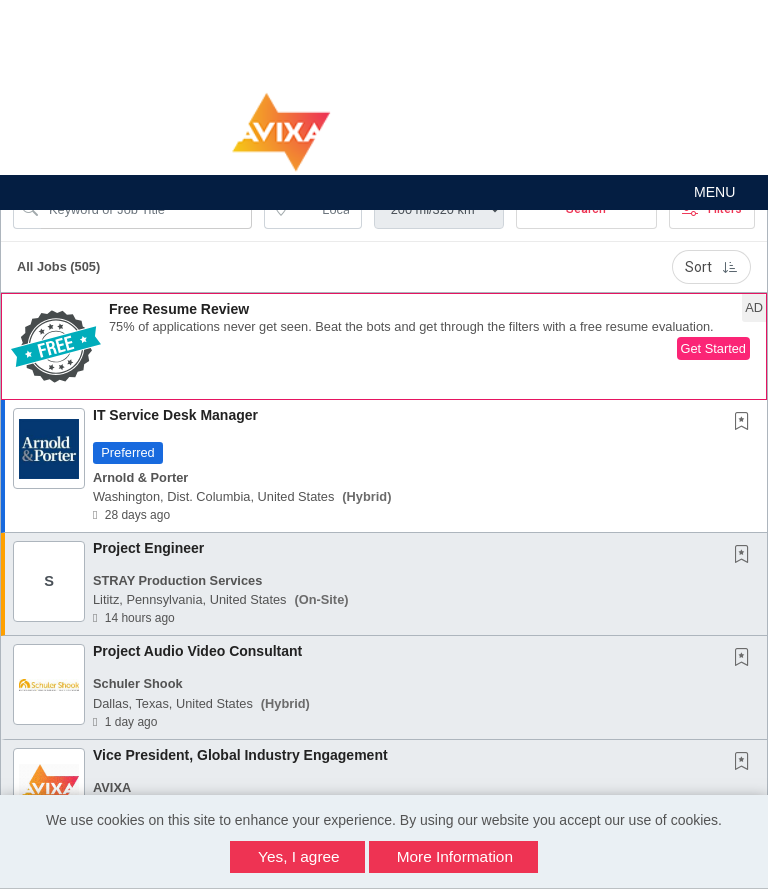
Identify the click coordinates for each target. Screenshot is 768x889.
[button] (384, 192)
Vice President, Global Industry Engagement (240, 755)
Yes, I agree (299, 856)
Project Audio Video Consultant (197, 651)
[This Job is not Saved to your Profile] (746, 423)
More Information (455, 856)
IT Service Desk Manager (175, 415)
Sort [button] (711, 267)
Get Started (713, 348)
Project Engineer (148, 548)
